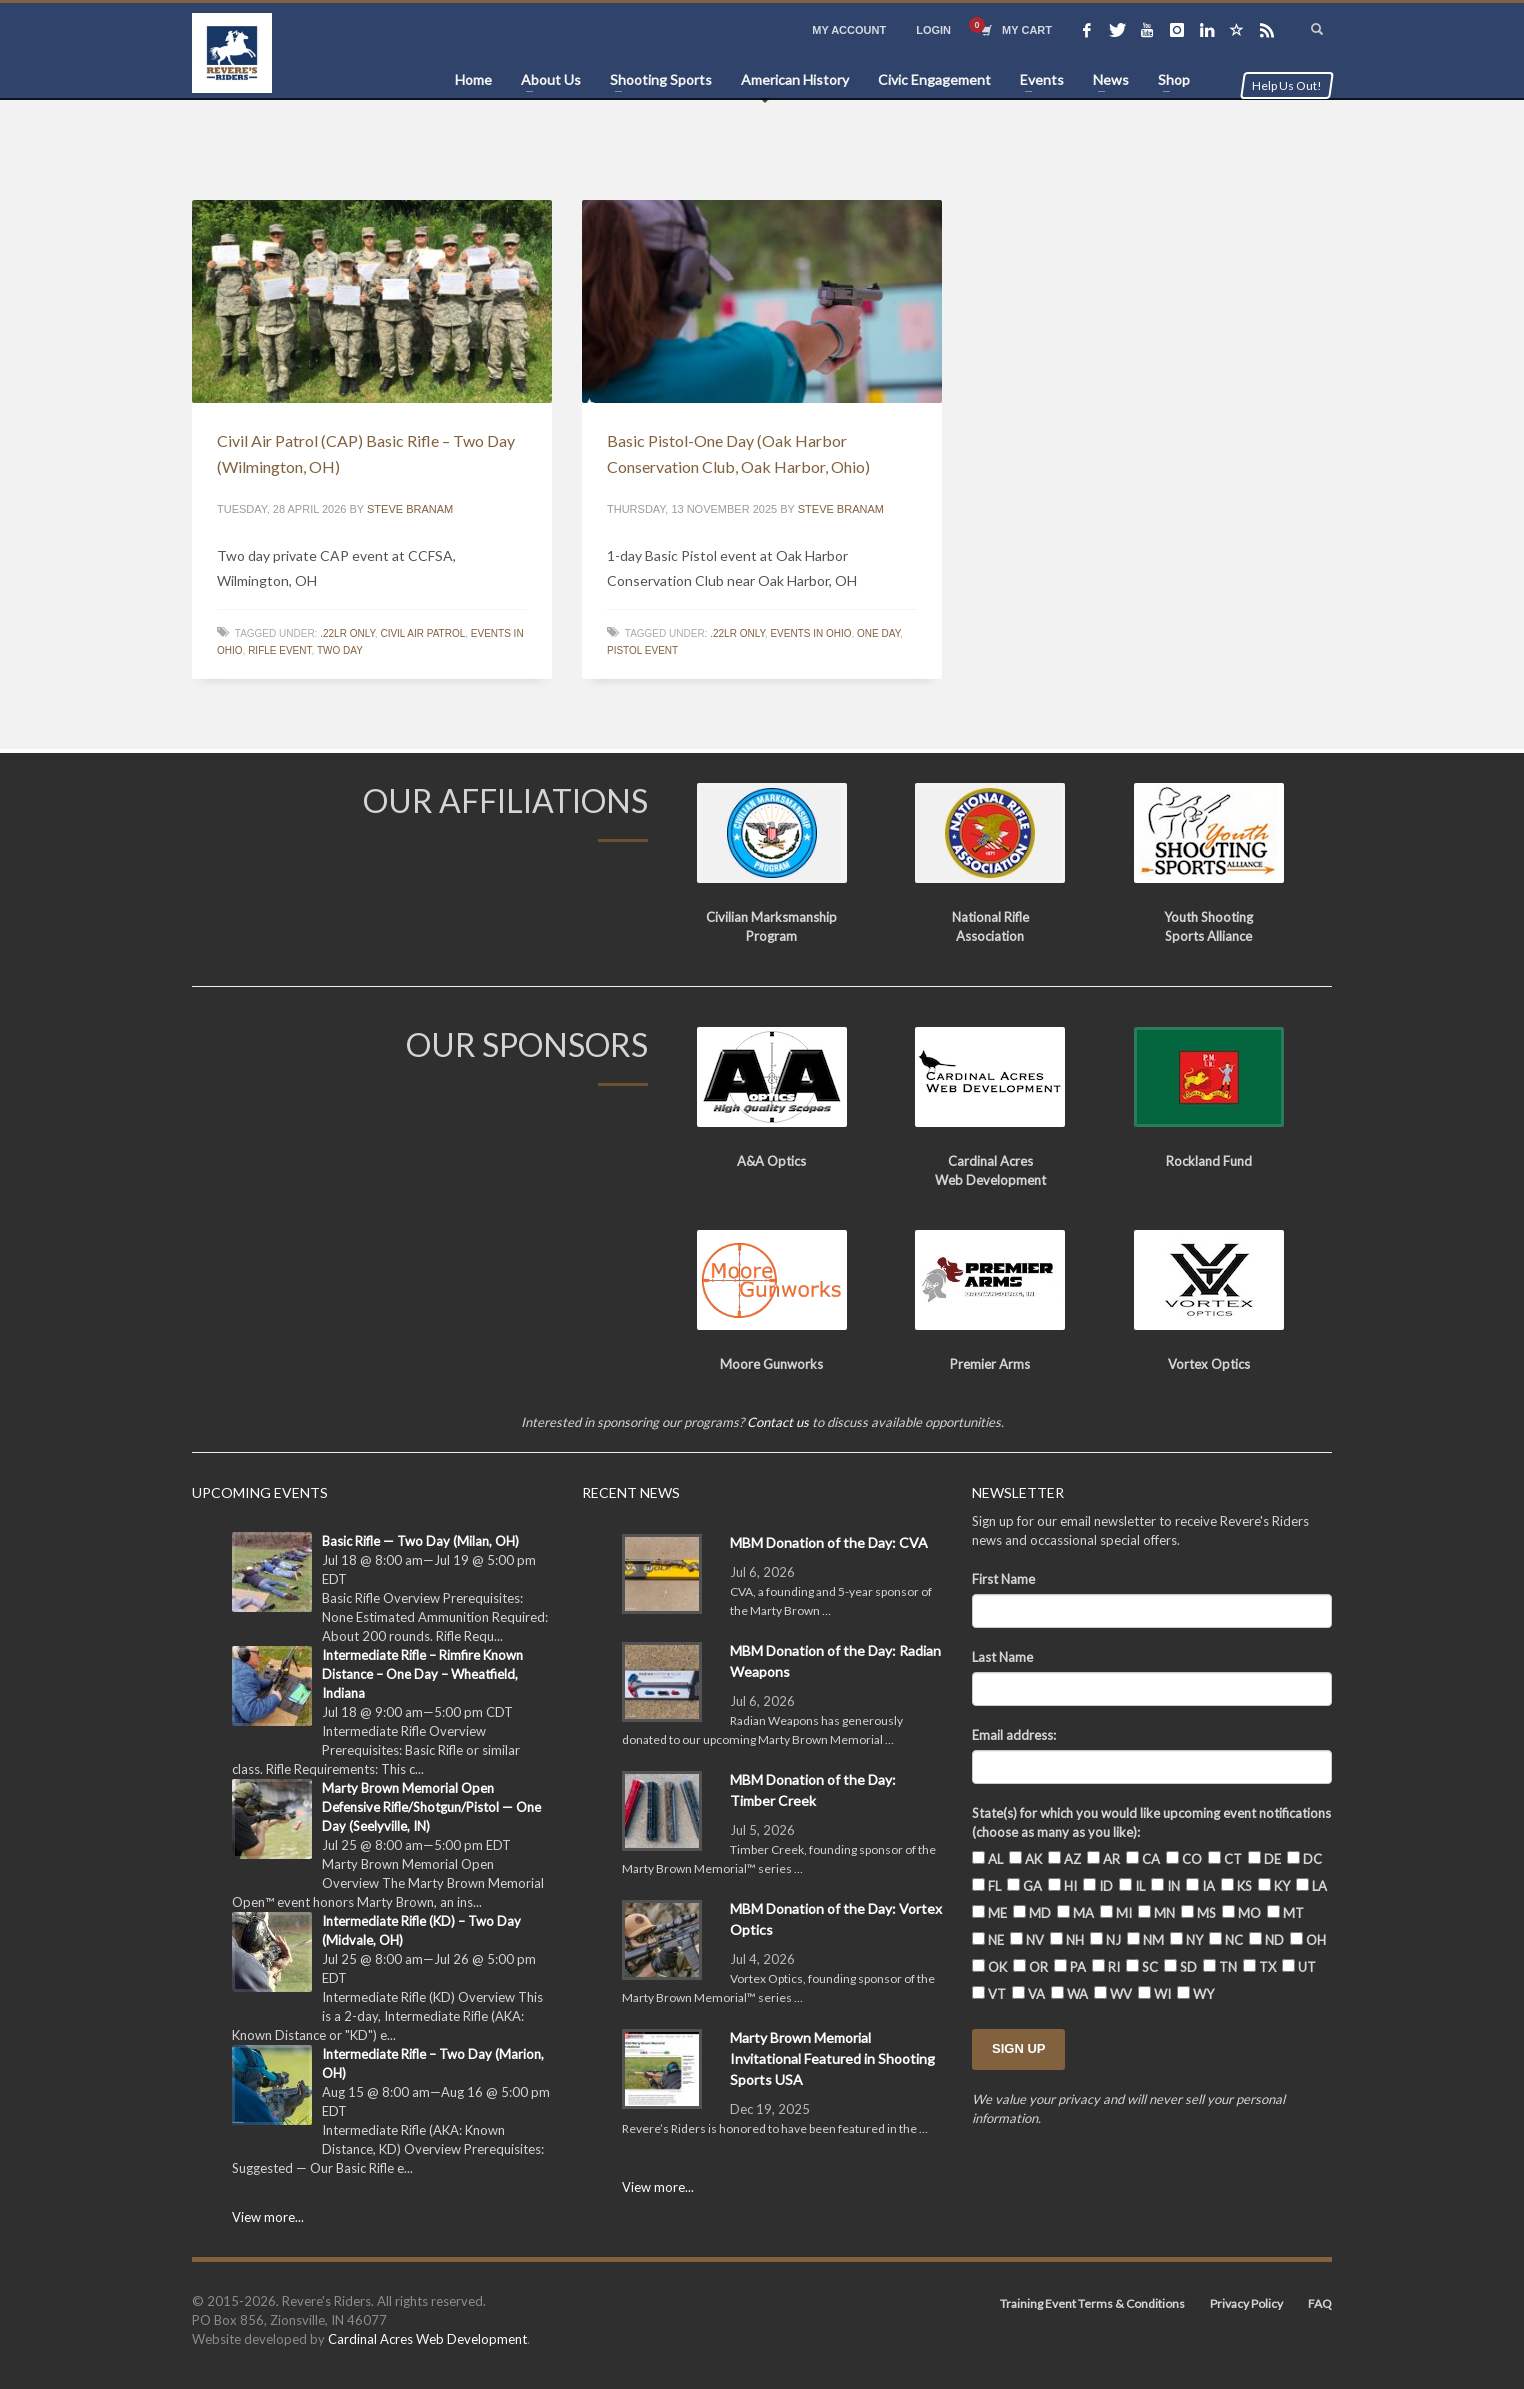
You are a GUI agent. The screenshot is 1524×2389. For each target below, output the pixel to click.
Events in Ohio (810, 633)
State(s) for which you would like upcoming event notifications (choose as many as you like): (1151, 1822)
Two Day (340, 650)
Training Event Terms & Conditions (1092, 2303)
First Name (1003, 1579)
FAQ (1320, 2303)
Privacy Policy (1246, 2303)
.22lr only (347, 633)
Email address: (1014, 1735)
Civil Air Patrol (422, 633)
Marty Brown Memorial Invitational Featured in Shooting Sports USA (832, 2058)
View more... (268, 2217)
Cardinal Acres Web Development (427, 2339)
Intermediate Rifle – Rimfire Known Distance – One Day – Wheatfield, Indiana (422, 1674)
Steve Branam (410, 509)
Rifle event (279, 650)
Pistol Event (642, 650)
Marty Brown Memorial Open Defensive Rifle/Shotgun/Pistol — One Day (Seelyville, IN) (431, 1807)
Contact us (778, 1422)
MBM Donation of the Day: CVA (829, 1542)
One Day (878, 633)
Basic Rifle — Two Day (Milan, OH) (420, 1541)
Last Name (1002, 1657)
